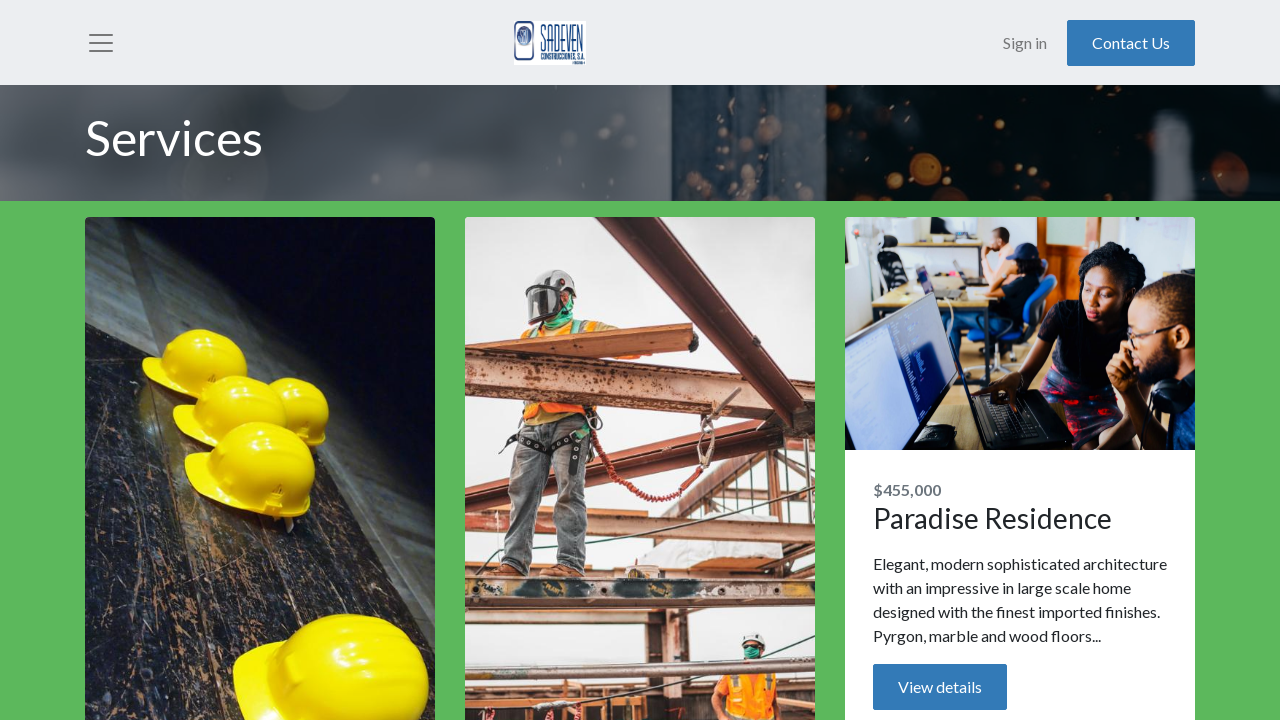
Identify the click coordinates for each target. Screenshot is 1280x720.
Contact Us (1131, 45)
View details (940, 691)
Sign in (1025, 45)
